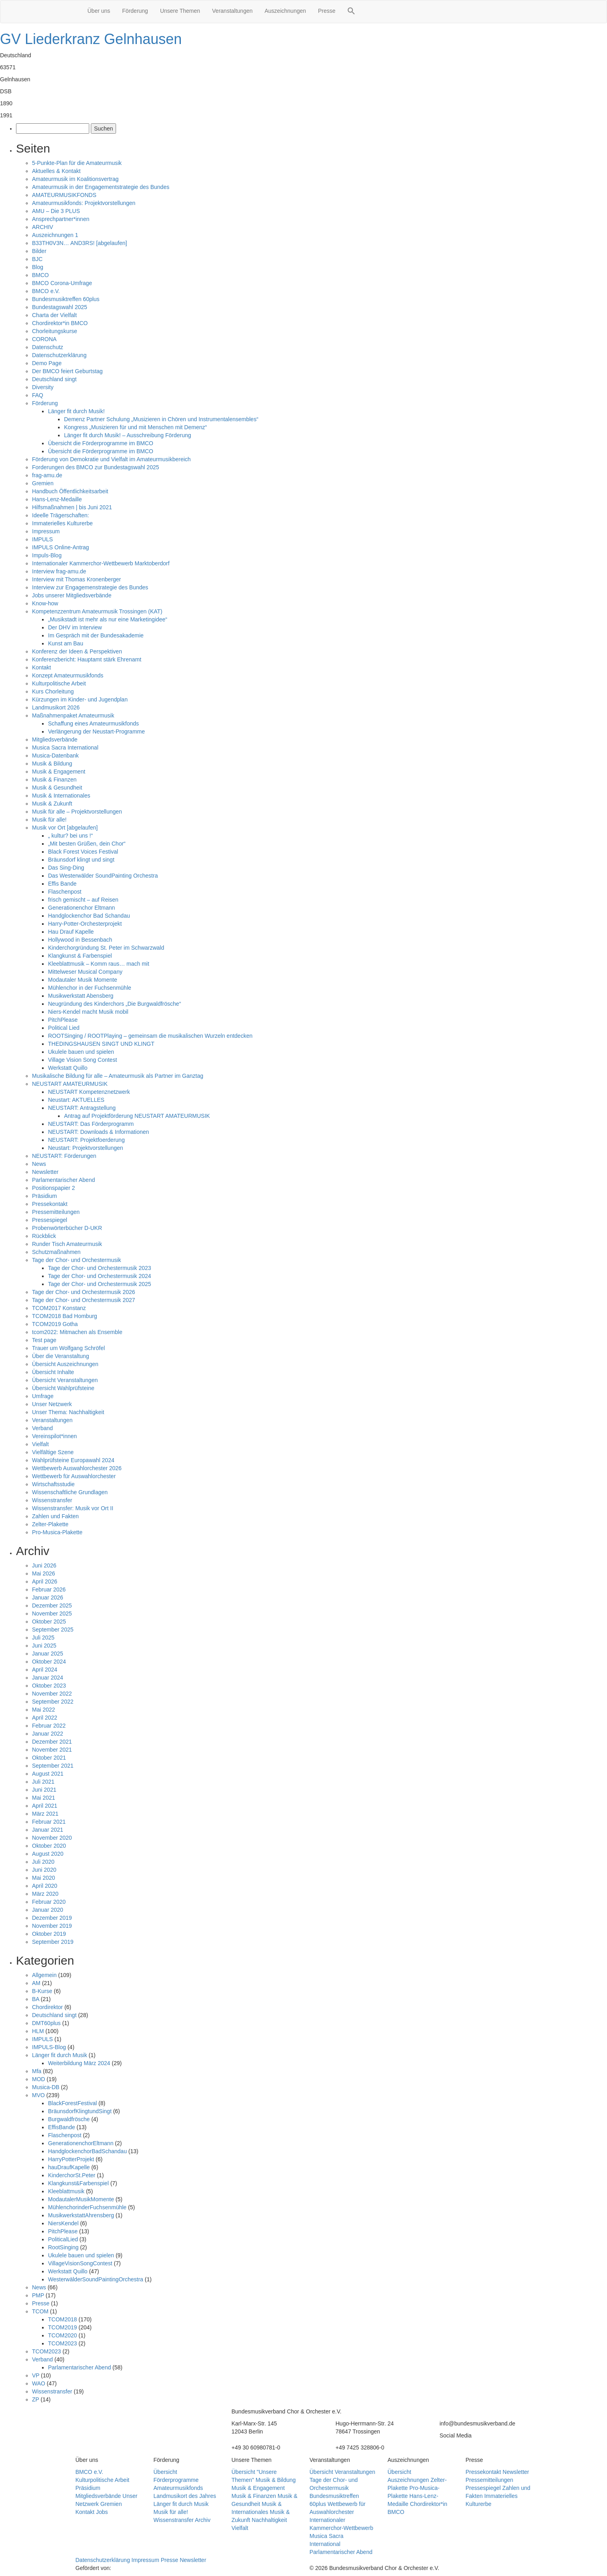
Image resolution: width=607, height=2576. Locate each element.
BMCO (40, 275)
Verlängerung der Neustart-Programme (96, 731)
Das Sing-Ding (66, 867)
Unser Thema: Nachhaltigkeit (68, 1412)
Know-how (45, 603)
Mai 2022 (43, 1709)
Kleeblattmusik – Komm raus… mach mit (98, 963)
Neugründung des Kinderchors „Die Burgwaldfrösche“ (114, 1004)
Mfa (36, 2071)
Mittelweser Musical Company (85, 972)
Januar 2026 (47, 1597)
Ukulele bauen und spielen (81, 1052)
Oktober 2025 (49, 1621)
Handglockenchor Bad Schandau (89, 915)
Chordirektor (47, 2007)
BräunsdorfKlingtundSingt (80, 2111)
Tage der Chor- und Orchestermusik (76, 1260)
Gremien (43, 483)
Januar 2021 (47, 1830)
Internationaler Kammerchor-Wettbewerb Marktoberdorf (101, 563)
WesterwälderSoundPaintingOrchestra (95, 2279)
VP (35, 2375)
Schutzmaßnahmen (56, 1252)
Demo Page (47, 363)
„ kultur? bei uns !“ (70, 835)
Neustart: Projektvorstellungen (85, 1148)
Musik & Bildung (52, 763)
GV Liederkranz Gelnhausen (91, 39)
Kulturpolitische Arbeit (59, 683)
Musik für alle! (49, 819)
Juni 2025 (44, 1645)
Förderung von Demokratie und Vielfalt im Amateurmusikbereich (111, 459)
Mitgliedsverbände (55, 739)
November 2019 (52, 1926)
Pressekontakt (50, 1204)
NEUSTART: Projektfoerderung (86, 1140)
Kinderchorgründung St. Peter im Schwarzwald (106, 947)
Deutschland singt (54, 379)
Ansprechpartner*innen (60, 219)
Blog (37, 267)
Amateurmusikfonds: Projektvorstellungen (83, 203)
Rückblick (44, 1236)
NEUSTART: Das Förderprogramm (91, 1124)
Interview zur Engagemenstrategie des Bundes (90, 587)
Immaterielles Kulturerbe (62, 523)
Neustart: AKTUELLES (76, 1100)
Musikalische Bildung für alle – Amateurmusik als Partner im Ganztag (117, 1076)
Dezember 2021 (52, 1741)
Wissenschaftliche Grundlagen (70, 1492)
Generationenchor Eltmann (81, 907)
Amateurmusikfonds (178, 2488)
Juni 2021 (44, 1789)
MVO (38, 2095)
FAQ (37, 395)
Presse (327, 11)
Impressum (46, 531)
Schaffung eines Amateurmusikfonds (93, 723)
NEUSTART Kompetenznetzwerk (89, 1092)
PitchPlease (63, 1020)
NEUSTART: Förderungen (64, 1156)
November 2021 (52, 1749)
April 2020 (44, 1886)
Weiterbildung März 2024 (79, 2063)
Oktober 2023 (49, 1685)
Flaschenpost (64, 891)
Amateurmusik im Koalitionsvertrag (75, 179)
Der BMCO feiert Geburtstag (67, 371)
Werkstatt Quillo (68, 1068)
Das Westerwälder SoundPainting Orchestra (103, 875)
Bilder (39, 251)
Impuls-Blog (47, 555)
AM (36, 1983)
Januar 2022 (47, 1733)
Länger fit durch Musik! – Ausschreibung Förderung (127, 435)
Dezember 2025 (52, 1605)
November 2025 (52, 1613)
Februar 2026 (49, 1589)
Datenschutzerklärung (59, 355)
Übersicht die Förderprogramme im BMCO (100, 443)
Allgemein (44, 1975)
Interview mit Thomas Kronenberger (76, 579)
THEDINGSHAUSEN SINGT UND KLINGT (101, 1044)
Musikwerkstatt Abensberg (80, 996)
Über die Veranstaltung (60, 1356)
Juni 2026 (44, 1565)
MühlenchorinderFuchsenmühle (87, 2207)
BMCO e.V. (46, 291)
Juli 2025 (43, 1637)
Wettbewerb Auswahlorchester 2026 (77, 1468)
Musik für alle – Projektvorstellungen (77, 811)
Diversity (43, 387)
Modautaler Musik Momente (82, 980)
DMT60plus (46, 2023)
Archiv (202, 2520)
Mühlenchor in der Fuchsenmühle (89, 988)
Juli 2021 (43, 1781)
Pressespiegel (49, 1220)
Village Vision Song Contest (82, 1060)
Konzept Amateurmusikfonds (67, 675)
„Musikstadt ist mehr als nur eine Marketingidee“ (107, 619)
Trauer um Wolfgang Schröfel (68, 1348)
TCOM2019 (62, 2327)
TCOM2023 (62, 2343)
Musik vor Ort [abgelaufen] (65, 827)
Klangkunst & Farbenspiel (80, 955)
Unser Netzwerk (52, 1404)
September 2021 (53, 1765)
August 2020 (48, 1854)
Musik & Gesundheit (57, 787)
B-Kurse (42, 1991)
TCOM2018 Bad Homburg (64, 1316)
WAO (38, 2383)
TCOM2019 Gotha (55, 1324)
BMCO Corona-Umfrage (62, 283)
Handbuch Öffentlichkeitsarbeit (70, 491)
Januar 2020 (47, 1910)
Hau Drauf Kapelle (71, 931)
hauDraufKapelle (69, 2167)
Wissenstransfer (52, 1500)
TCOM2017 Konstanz (59, 1308)
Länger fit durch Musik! (76, 411)
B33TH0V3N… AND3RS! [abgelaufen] (79, 243)
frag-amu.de (47, 475)
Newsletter (45, 1172)
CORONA (44, 339)
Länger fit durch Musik (59, 2055)
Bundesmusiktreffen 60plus (66, 299)
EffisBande (61, 2127)
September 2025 (53, 1629)
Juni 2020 (44, 1870)
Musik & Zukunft (52, 803)
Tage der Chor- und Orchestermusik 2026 (83, 1292)
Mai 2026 (43, 1573)
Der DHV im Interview (75, 627)
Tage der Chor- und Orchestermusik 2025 (99, 1284)
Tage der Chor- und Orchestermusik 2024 (99, 1276)
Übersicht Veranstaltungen (65, 1380)
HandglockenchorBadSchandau (87, 2151)
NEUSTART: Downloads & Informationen (98, 1132)
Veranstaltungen (232, 11)
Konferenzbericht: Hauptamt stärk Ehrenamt (86, 659)
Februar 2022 (49, 1725)
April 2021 (44, 1805)
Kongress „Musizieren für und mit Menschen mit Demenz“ (135, 427)
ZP (35, 2399)
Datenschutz (47, 347)
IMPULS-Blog (49, 2047)
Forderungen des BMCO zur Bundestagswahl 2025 (95, 467)
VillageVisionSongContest (80, 2263)
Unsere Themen (180, 11)
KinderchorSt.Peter (71, 2175)
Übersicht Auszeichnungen (65, 1364)
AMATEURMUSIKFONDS (64, 195)
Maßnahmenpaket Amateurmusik (73, 715)
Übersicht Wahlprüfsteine (63, 1388)
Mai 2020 (43, 1878)
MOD (38, 2079)
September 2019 (53, 1942)
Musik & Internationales (61, 795)
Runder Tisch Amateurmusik (67, 1244)
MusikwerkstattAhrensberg (81, 2215)
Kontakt (41, 667)
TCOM (40, 2311)
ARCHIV (42, 227)
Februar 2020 (49, 1902)
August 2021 (48, 1773)
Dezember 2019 (52, 1918)
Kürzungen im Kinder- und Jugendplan (80, 699)
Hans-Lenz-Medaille (57, 499)
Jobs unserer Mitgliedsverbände (71, 595)
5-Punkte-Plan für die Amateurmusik (77, 163)
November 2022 (52, 1693)
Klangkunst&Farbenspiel (78, 2183)
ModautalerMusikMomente (81, 2199)
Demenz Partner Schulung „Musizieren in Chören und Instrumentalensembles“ (161, 419)
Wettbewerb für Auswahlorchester (74, 1476)
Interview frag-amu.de (59, 571)
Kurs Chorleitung (53, 691)
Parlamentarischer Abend (63, 1180)
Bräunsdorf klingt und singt (81, 859)
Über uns (99, 11)
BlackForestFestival (72, 2103)
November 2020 (52, 1838)
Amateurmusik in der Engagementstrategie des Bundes (100, 187)
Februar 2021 (49, 1821)
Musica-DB (45, 2087)
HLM (38, 2031)
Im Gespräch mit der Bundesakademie (96, 635)
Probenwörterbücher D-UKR (67, 1228)
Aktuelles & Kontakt (56, 171)
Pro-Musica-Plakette (57, 1532)
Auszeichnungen (285, 11)
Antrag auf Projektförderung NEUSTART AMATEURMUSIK (137, 1116)
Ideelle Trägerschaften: (60, 515)
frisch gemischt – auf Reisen (83, 899)
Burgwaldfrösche (69, 2119)
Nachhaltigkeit (269, 2520)
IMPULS (42, 539)
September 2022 (53, 1701)
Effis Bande (62, 883)
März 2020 (45, 1894)
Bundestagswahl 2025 (59, 307)
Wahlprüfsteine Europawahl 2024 (73, 1460)
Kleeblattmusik (66, 2191)
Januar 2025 (47, 1653)
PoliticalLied (63, 2239)
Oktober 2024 (49, 1661)
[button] (351, 12)
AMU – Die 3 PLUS (56, 211)
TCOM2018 (62, 2319)
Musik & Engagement (58, 771)
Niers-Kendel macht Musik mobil (88, 1012)
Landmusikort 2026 (56, 707)
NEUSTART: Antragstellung (82, 1108)
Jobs (102, 2512)
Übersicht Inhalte (53, 1372)
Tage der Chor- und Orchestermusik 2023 (99, 1268)
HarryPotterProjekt (71, 2159)
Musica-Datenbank (55, 755)
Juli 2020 (43, 1862)
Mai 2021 (43, 1797)
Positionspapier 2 (53, 1188)
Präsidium (44, 1196)
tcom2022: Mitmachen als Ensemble (77, 1332)
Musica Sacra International (65, 747)
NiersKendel (63, 2223)
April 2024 (44, 1669)
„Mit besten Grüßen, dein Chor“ (87, 843)
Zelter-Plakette (50, 1524)
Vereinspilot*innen (54, 1436)
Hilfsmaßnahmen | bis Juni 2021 (72, 507)
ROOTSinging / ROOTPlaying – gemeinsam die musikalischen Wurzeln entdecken (151, 1036)
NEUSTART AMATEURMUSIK (70, 1084)
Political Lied (64, 1028)
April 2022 (44, 1717)
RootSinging (63, 2247)
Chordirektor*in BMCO (60, 323)
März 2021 (45, 1813)
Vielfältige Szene (53, 1452)
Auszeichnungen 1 (55, 235)
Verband (42, 1428)
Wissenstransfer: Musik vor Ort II (72, 1508)
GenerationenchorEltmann (80, 2143)
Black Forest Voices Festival (83, 851)
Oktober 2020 (49, 1846)
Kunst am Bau (65, 643)
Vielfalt (40, 1444)
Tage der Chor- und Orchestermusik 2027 (83, 1300)
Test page (44, 1340)
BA (35, 1999)
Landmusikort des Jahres (185, 2496)
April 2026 (44, 1581)
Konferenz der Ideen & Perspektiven (77, 651)
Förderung (135, 11)
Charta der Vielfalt (54, 315)
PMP (38, 2295)
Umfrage (43, 1396)
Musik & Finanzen (54, 779)
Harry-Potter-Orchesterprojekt (85, 923)
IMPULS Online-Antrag (60, 547)
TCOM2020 (62, 2335)
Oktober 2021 (49, 1757)
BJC (37, 259)
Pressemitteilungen (56, 1212)
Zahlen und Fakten (55, 1516)
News (39, 1164)
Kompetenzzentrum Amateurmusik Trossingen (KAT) (97, 611)
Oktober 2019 (49, 1934)
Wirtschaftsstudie (53, 1484)
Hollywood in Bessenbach (80, 939)
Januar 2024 (47, 1677)
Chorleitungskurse (54, 331)
